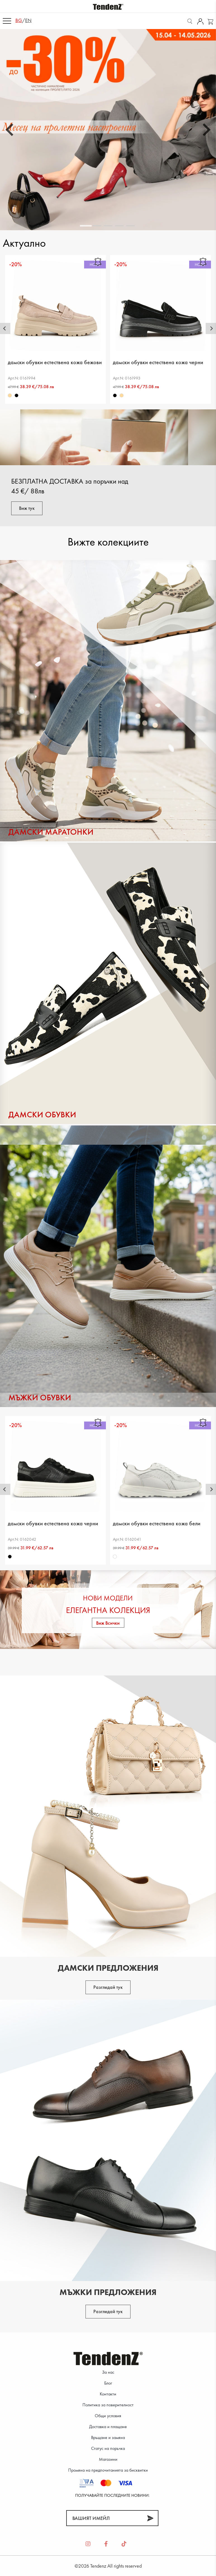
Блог (108, 2383)
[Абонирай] (150, 2518)
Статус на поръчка (108, 2448)
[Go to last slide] (10, 129)
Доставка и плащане (108, 2426)
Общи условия (108, 2416)
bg (18, 20)
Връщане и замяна (108, 2437)
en (28, 20)
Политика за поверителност (108, 2405)
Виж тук (27, 508)
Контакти (108, 2394)
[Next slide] (205, 129)
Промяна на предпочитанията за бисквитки (108, 2470)
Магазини (108, 2459)
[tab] (86, 226)
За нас (108, 2372)
